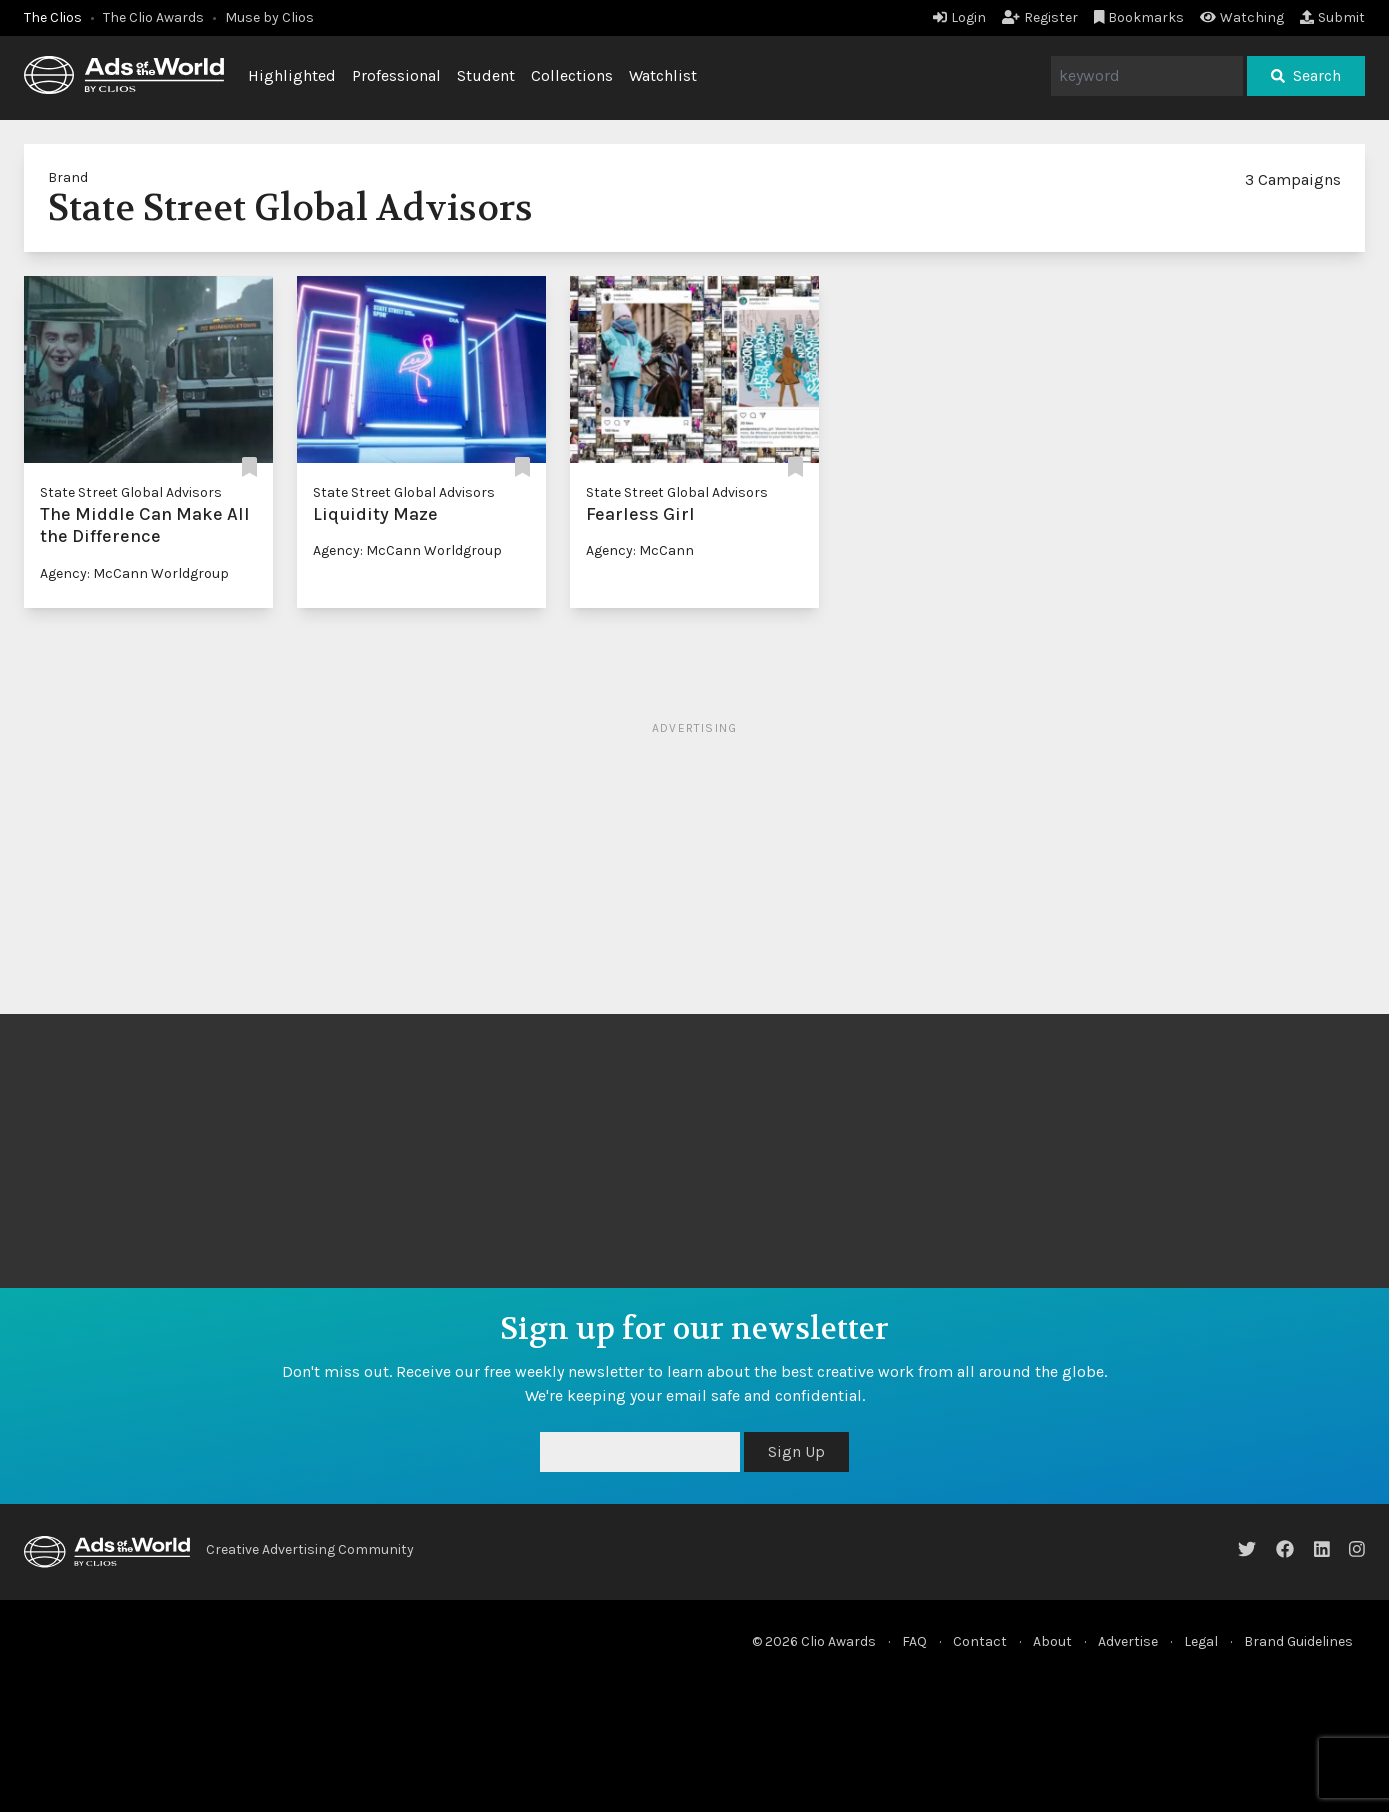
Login (959, 17)
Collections (572, 75)
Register (1040, 17)
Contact (980, 1641)
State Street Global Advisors (131, 492)
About (1052, 1641)
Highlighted (292, 75)
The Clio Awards (153, 17)
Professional (396, 75)
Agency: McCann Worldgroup (134, 573)
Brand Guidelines (1298, 1641)
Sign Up (796, 1451)
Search (1306, 75)
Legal (1201, 1641)
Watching (1242, 17)
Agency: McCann (640, 550)
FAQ (914, 1641)
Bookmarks (1139, 17)
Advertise (1128, 1641)
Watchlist (663, 75)
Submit (1332, 17)
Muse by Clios (269, 17)
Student (486, 75)
